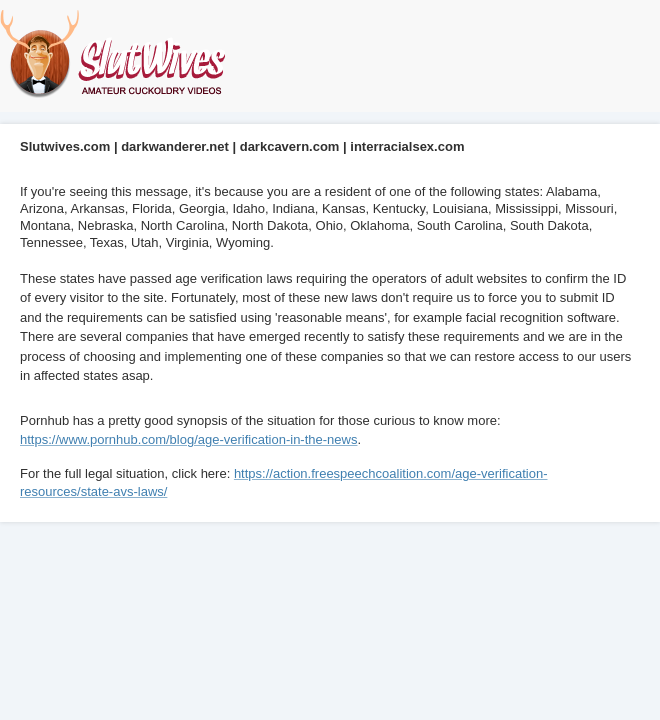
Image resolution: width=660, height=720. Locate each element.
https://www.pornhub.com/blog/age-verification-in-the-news (188, 439)
